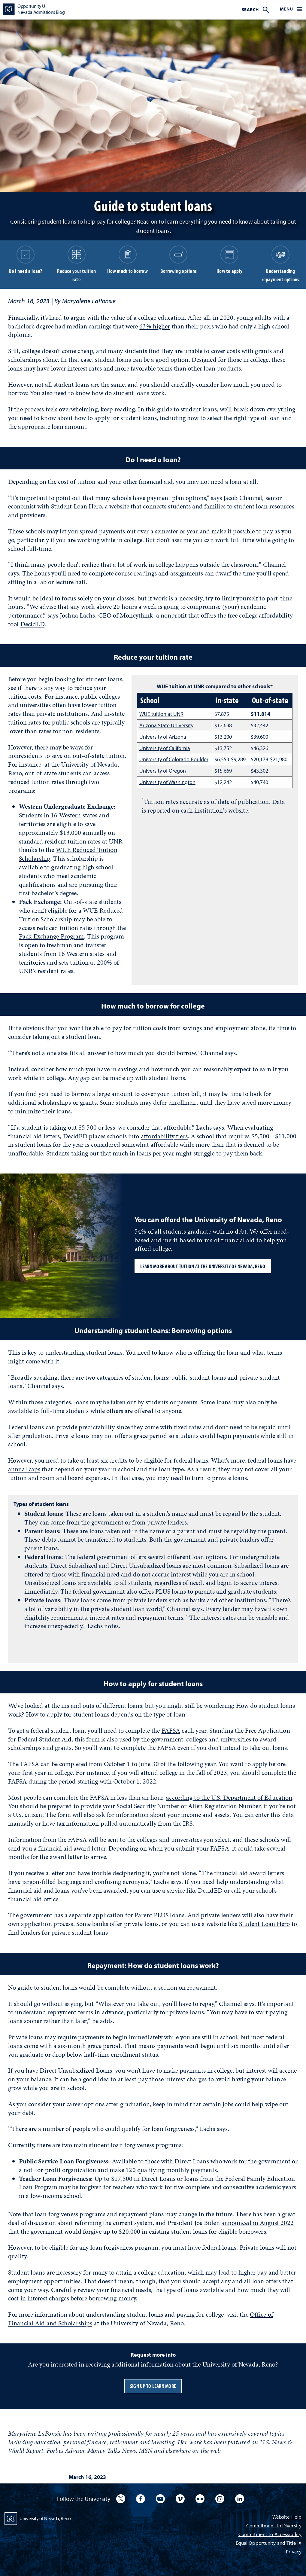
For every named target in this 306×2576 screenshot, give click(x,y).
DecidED (32, 624)
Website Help (286, 2517)
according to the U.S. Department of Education (229, 1797)
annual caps (24, 1469)
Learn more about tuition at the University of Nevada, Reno (202, 1266)
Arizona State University (166, 725)
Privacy (293, 2552)
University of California (164, 748)
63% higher (154, 326)
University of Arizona (162, 736)
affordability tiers (164, 1136)
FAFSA (171, 1730)
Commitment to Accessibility (269, 2534)
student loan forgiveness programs (135, 2145)
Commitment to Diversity (273, 2526)
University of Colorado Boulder (173, 759)
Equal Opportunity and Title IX (268, 2543)
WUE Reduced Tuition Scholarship (68, 854)
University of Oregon (162, 770)
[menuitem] (255, 9)
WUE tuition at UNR (161, 713)
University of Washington (167, 782)
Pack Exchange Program (51, 936)
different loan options (196, 1556)
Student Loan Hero (264, 1923)
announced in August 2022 (257, 2222)
